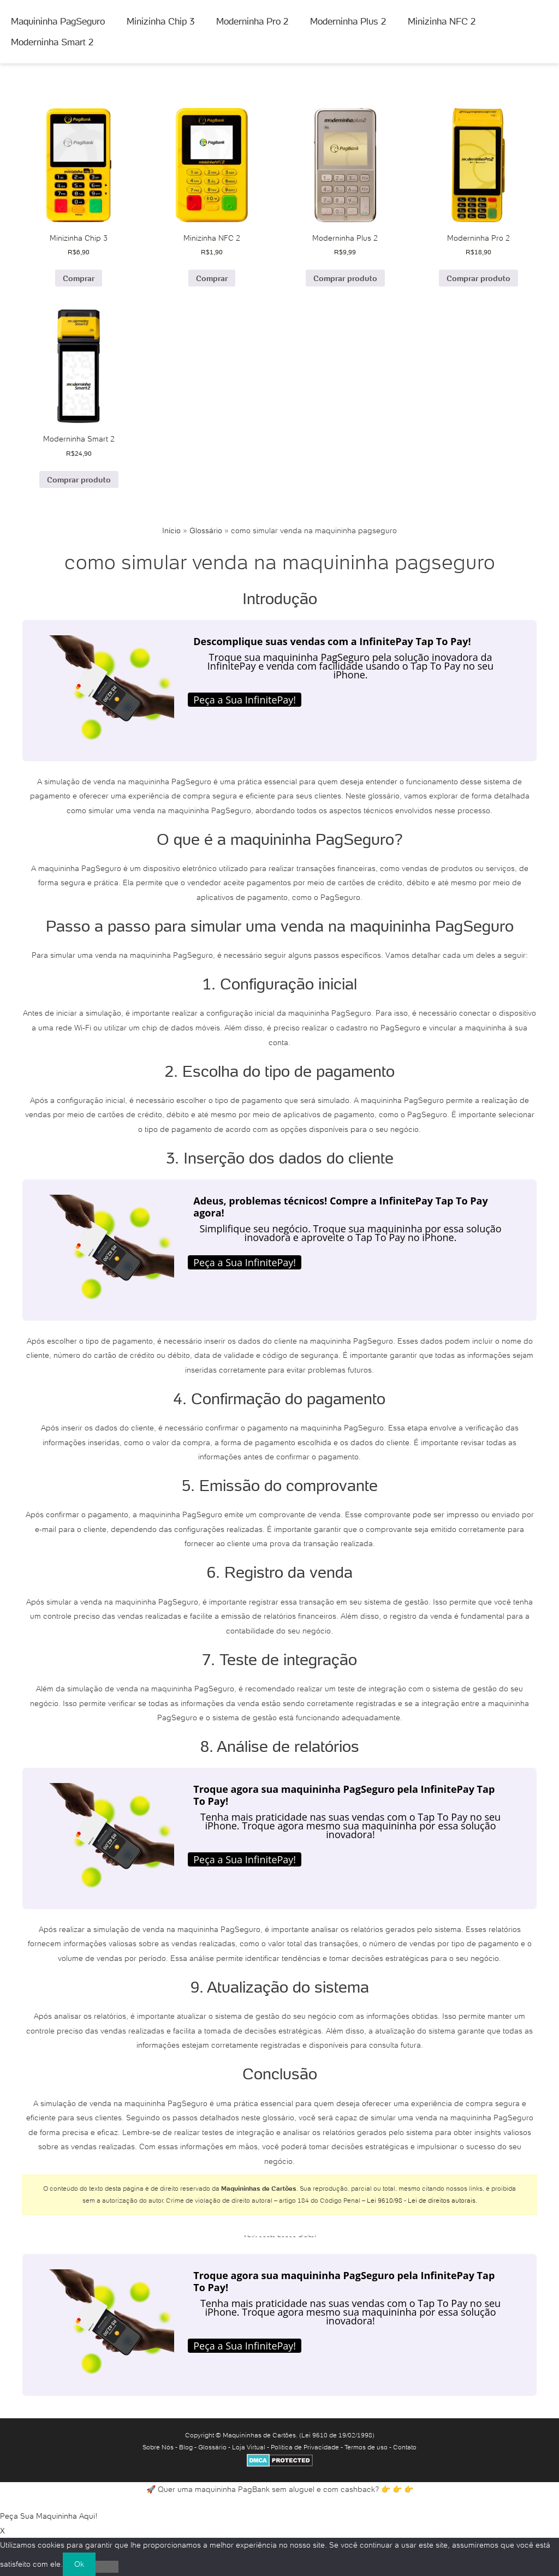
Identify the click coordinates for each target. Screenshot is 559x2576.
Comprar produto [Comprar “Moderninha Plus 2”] (345, 278)
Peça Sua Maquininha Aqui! (49, 2516)
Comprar (78, 278)
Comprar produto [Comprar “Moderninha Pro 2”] (478, 278)
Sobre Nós (158, 2447)
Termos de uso (366, 2447)
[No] (107, 2567)
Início (171, 530)
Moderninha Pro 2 (252, 21)
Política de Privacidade (305, 2447)
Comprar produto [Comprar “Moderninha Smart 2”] (79, 480)
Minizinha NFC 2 (441, 21)
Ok (79, 2564)
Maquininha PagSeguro (58, 21)
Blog (186, 2447)
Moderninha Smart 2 (52, 42)
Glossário (205, 530)
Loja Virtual (248, 2447)
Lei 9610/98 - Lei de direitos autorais (421, 2200)
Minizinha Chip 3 (160, 21)
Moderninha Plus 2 (348, 21)
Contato (405, 2447)
